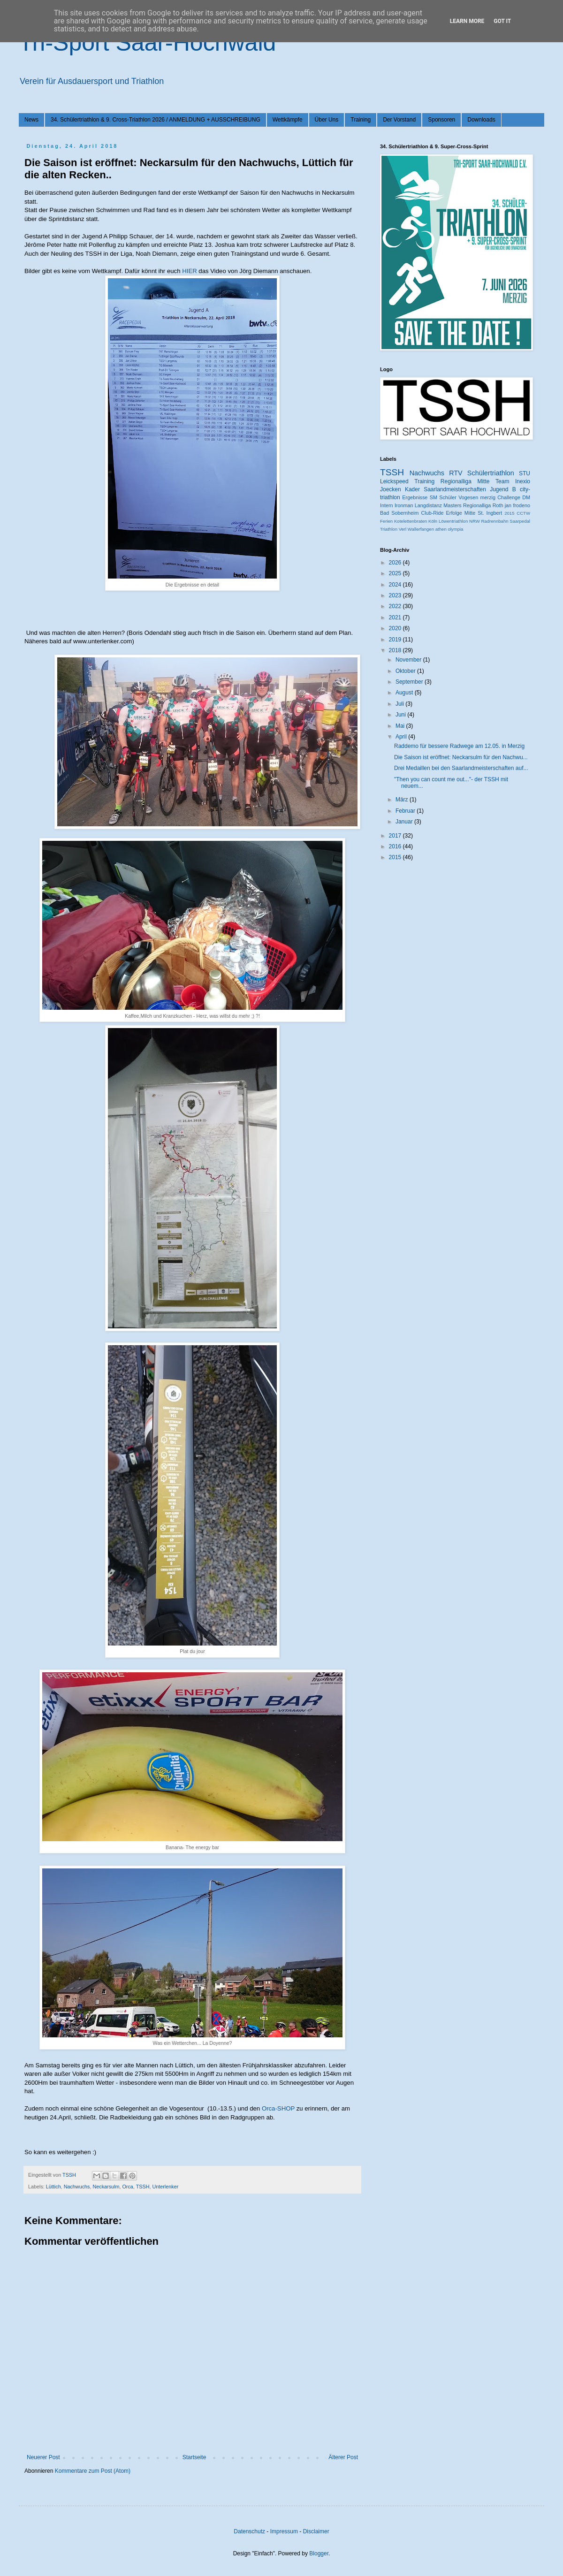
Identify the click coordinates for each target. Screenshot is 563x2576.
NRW (474, 521)
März (403, 799)
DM (526, 497)
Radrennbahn (494, 521)
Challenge (508, 497)
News (31, 119)
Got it (502, 21)
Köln (432, 521)
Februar (406, 811)
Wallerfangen (421, 529)
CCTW (523, 513)
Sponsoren (441, 119)
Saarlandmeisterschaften (455, 489)
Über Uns (327, 119)
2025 (396, 573)
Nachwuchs (77, 2186)
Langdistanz (428, 505)
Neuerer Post (43, 2457)
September (410, 681)
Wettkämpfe (288, 119)
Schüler (447, 497)
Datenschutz (249, 2531)
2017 (396, 835)
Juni (401, 714)
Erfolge (454, 513)
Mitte (469, 513)
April (402, 736)
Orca (127, 2186)
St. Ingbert (490, 513)
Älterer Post (343, 2457)
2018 (396, 650)
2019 (396, 639)
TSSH (143, 2186)
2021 (396, 617)
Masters (452, 505)
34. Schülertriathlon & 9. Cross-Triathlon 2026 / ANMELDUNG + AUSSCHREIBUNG (155, 119)
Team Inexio (512, 481)
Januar (405, 821)
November (409, 659)
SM (433, 497)
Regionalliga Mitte (465, 481)
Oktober (406, 671)
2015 (509, 513)
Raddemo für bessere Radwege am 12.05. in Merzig (459, 746)
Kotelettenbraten (410, 521)
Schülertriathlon (490, 473)
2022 (396, 606)
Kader (412, 489)
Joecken (390, 489)
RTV (456, 473)
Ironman (404, 505)
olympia (455, 529)
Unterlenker (165, 2186)
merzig (487, 497)
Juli (400, 704)
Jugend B (503, 489)
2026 (396, 562)
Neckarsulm (105, 2186)
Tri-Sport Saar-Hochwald (147, 43)
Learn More (467, 21)
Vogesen (468, 497)
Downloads (481, 119)
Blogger (318, 2553)
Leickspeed (394, 481)
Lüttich (53, 2186)
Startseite (194, 2457)
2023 (396, 595)
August (405, 692)
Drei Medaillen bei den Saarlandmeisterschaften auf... (461, 768)
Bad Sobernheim (399, 513)
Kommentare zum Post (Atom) (92, 2471)
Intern (386, 505)
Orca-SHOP (278, 2108)
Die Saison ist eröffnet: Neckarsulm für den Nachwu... (461, 757)
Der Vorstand (399, 119)
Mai (401, 726)
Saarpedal (520, 521)
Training (360, 119)
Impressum (284, 2531)
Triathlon (388, 529)
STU (524, 473)
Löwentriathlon (453, 521)
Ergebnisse (414, 497)
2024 (396, 584)
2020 (396, 628)
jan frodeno (517, 505)
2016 (396, 846)
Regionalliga (477, 505)
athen (441, 529)
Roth (498, 505)
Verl (403, 529)
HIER (189, 270)
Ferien (386, 521)
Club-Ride (432, 513)
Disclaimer (316, 2531)
